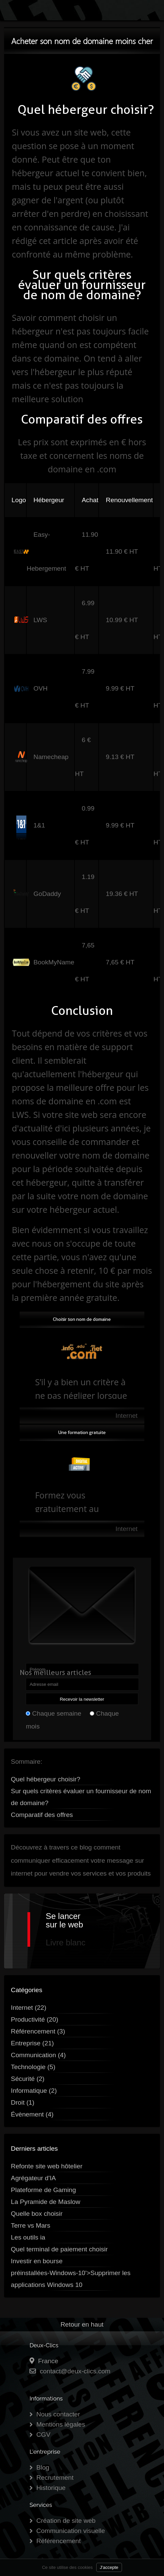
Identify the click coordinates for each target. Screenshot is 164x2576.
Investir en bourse (37, 2261)
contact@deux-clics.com (75, 2371)
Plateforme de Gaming (43, 2189)
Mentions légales (60, 2424)
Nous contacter (58, 2414)
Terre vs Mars (30, 2225)
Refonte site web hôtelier (46, 2166)
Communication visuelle (70, 2530)
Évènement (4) (32, 2114)
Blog (42, 2467)
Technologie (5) (33, 2066)
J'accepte (109, 2567)
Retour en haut (82, 2324)
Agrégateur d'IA (33, 2178)
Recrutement (55, 2477)
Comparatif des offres (42, 1814)
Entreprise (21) (32, 2043)
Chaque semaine (56, 1713)
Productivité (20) (34, 2019)
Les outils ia (28, 2237)
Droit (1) (22, 2102)
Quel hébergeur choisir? (45, 1779)
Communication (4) (38, 2055)
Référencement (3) (38, 2031)
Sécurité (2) (27, 2078)
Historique (50, 2487)
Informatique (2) (34, 2090)
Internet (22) (28, 2007)
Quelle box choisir (37, 2213)
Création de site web (66, 2520)
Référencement (58, 2540)
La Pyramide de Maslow (45, 2201)
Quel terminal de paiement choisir (59, 2249)
